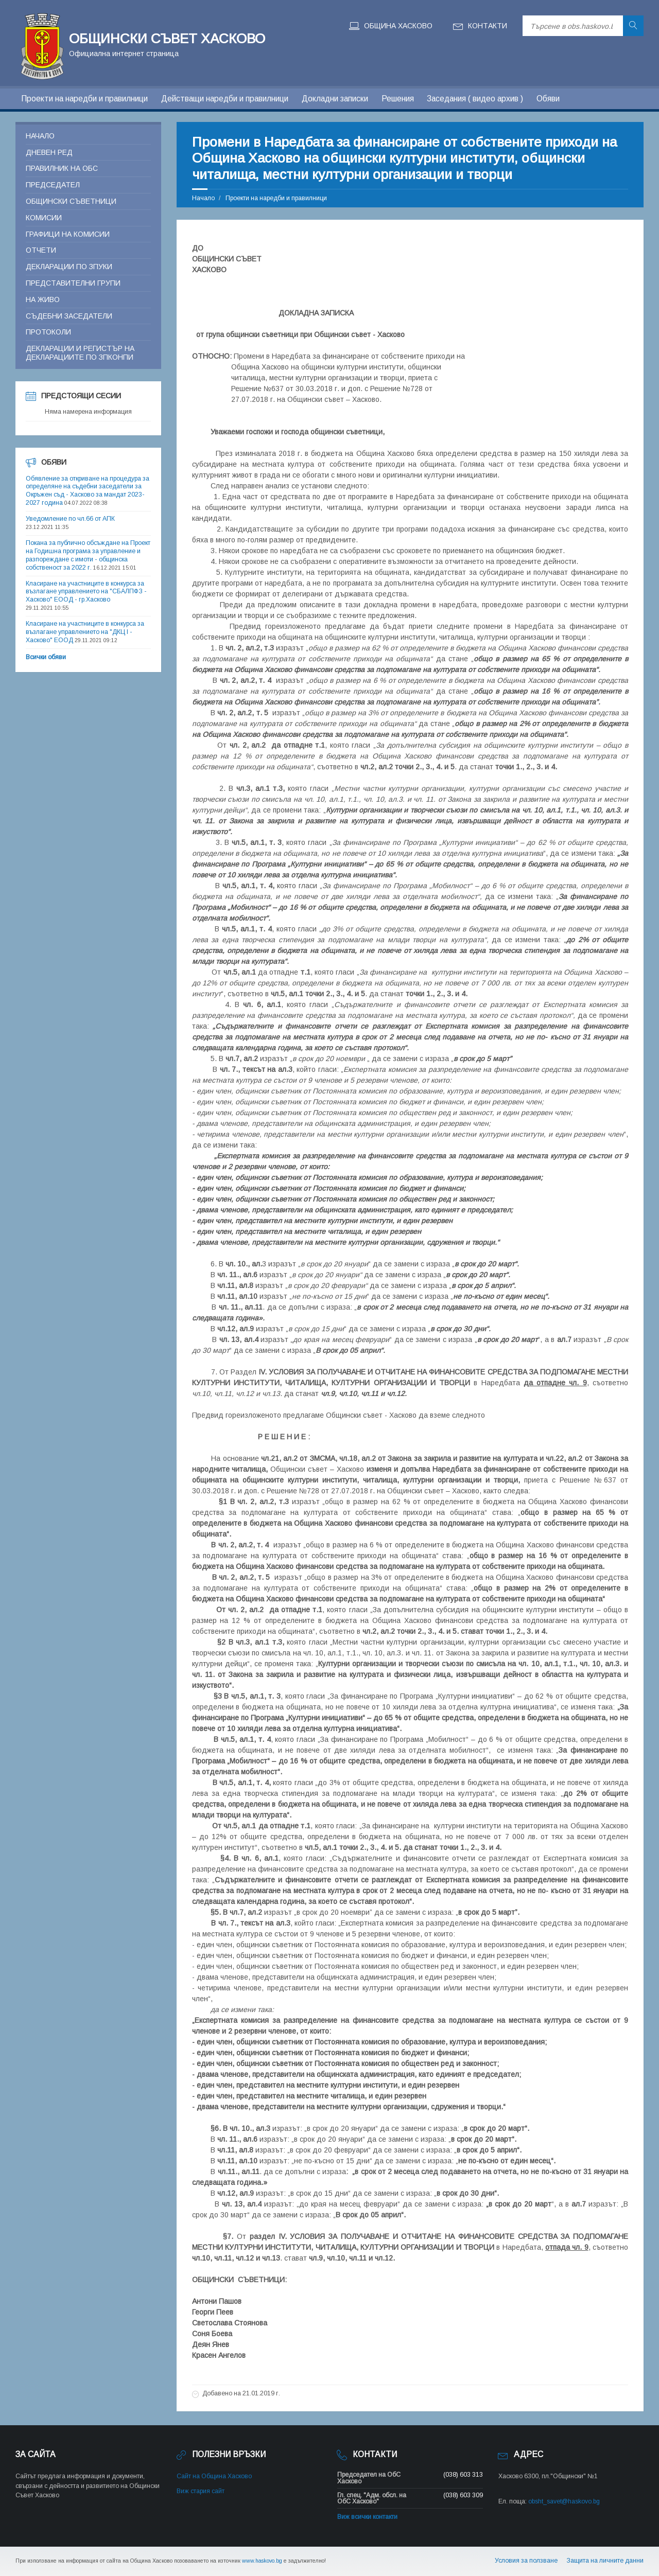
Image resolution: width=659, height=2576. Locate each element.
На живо (43, 299)
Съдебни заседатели (69, 316)
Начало (203, 198)
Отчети (41, 250)
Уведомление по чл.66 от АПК (70, 518)
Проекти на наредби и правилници (84, 98)
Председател (53, 185)
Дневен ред (49, 152)
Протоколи (48, 332)
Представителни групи (73, 283)
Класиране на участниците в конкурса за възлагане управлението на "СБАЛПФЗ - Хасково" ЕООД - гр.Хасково (86, 592)
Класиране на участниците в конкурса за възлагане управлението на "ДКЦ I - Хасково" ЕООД (85, 632)
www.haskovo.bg (262, 2560)
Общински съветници (71, 201)
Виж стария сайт (200, 2491)
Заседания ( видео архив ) (475, 98)
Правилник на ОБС (62, 168)
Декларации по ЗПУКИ (69, 266)
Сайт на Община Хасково (214, 2476)
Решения (397, 98)
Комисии (44, 218)
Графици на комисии (68, 234)
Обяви (548, 98)
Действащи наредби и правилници (224, 98)
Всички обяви (46, 657)
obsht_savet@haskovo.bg (564, 2501)
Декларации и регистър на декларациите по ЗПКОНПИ (80, 352)
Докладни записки (335, 98)
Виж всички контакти (367, 2516)
